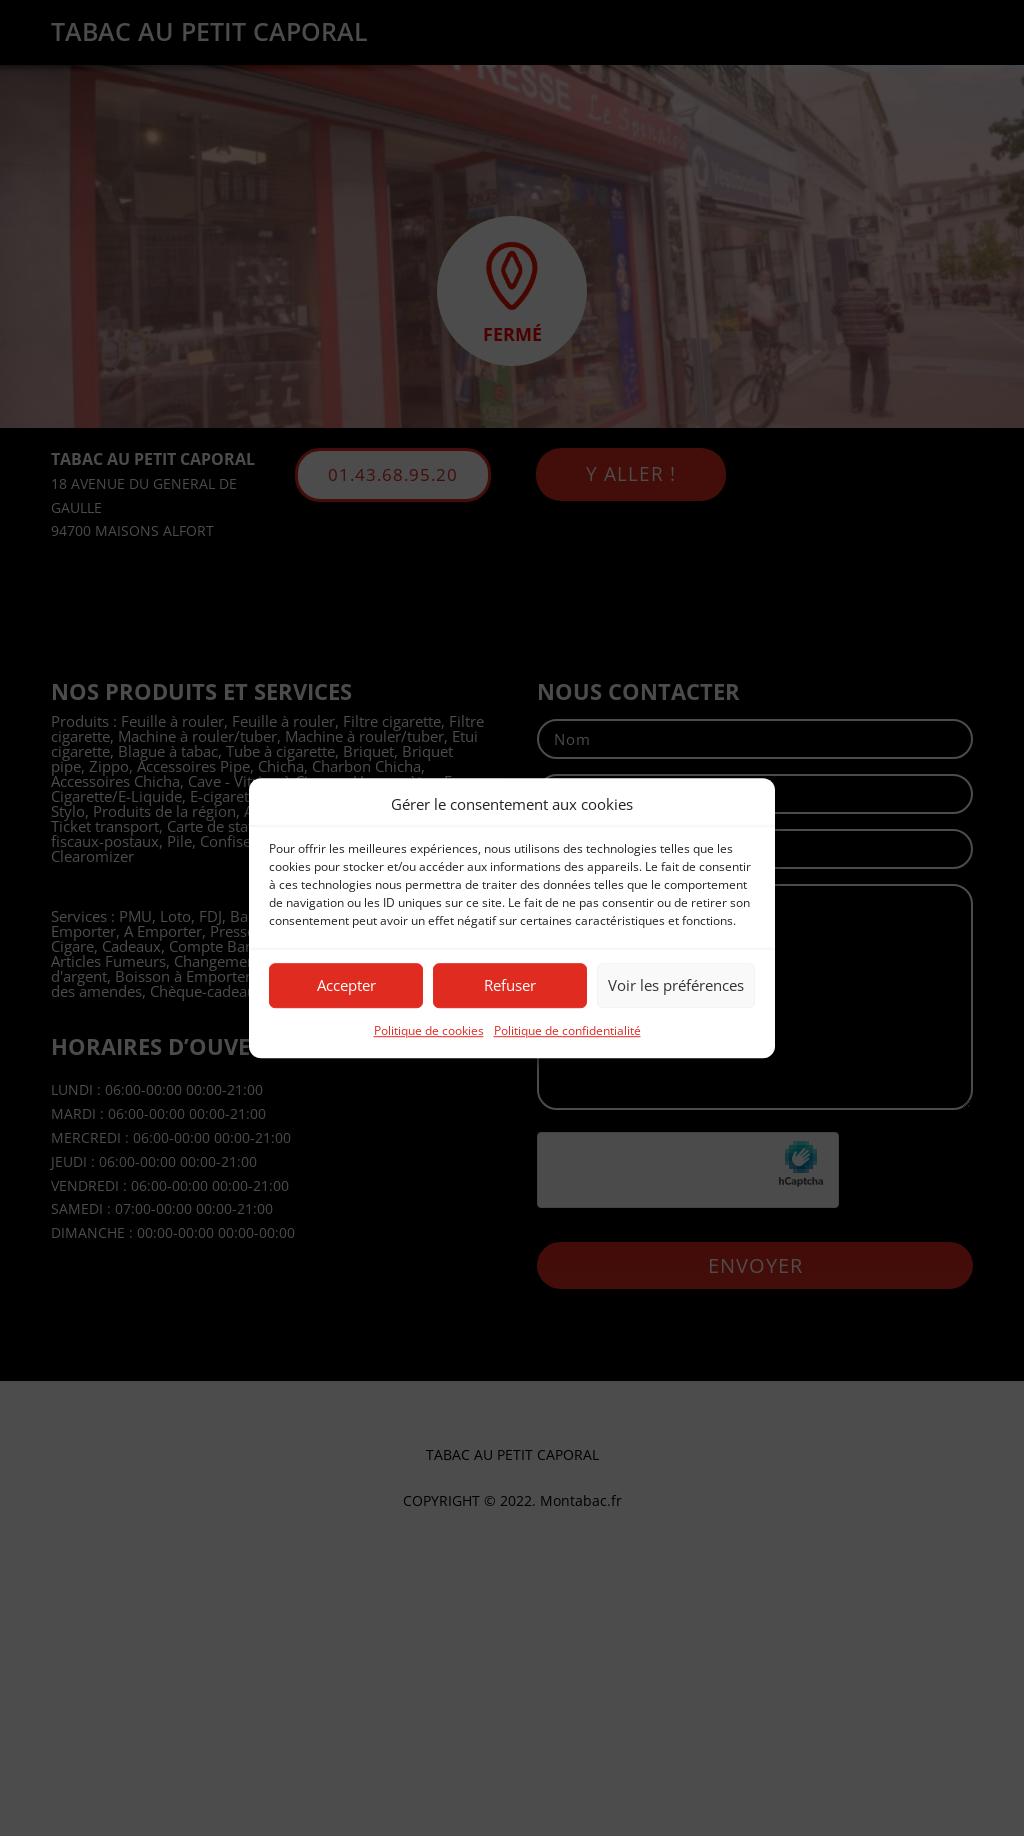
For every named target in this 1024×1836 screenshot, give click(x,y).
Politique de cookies (429, 1030)
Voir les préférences (676, 986)
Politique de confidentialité (567, 1030)
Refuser (510, 986)
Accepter (346, 986)
